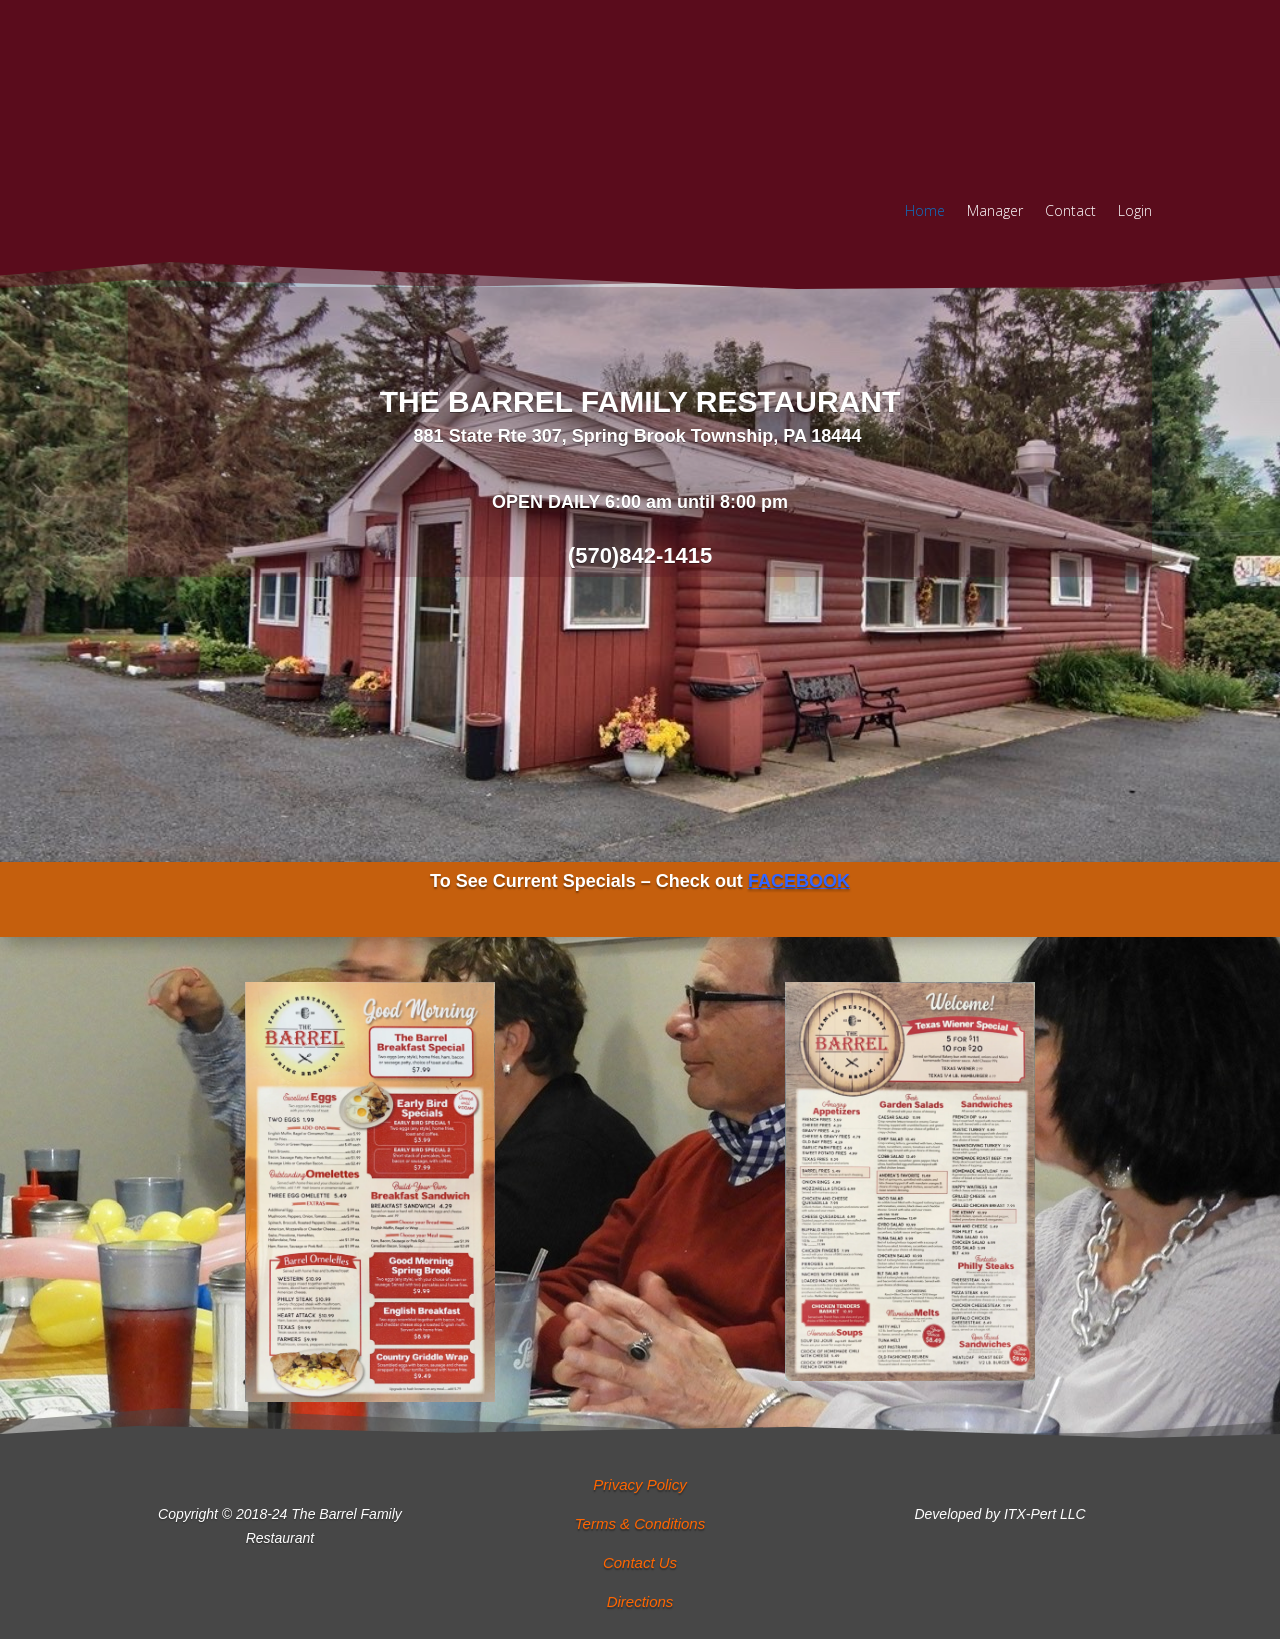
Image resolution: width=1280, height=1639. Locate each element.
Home (925, 212)
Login (1135, 212)
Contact (1070, 212)
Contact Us (640, 1562)
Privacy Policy (639, 1484)
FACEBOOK (799, 881)
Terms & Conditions (640, 1523)
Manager (995, 212)
